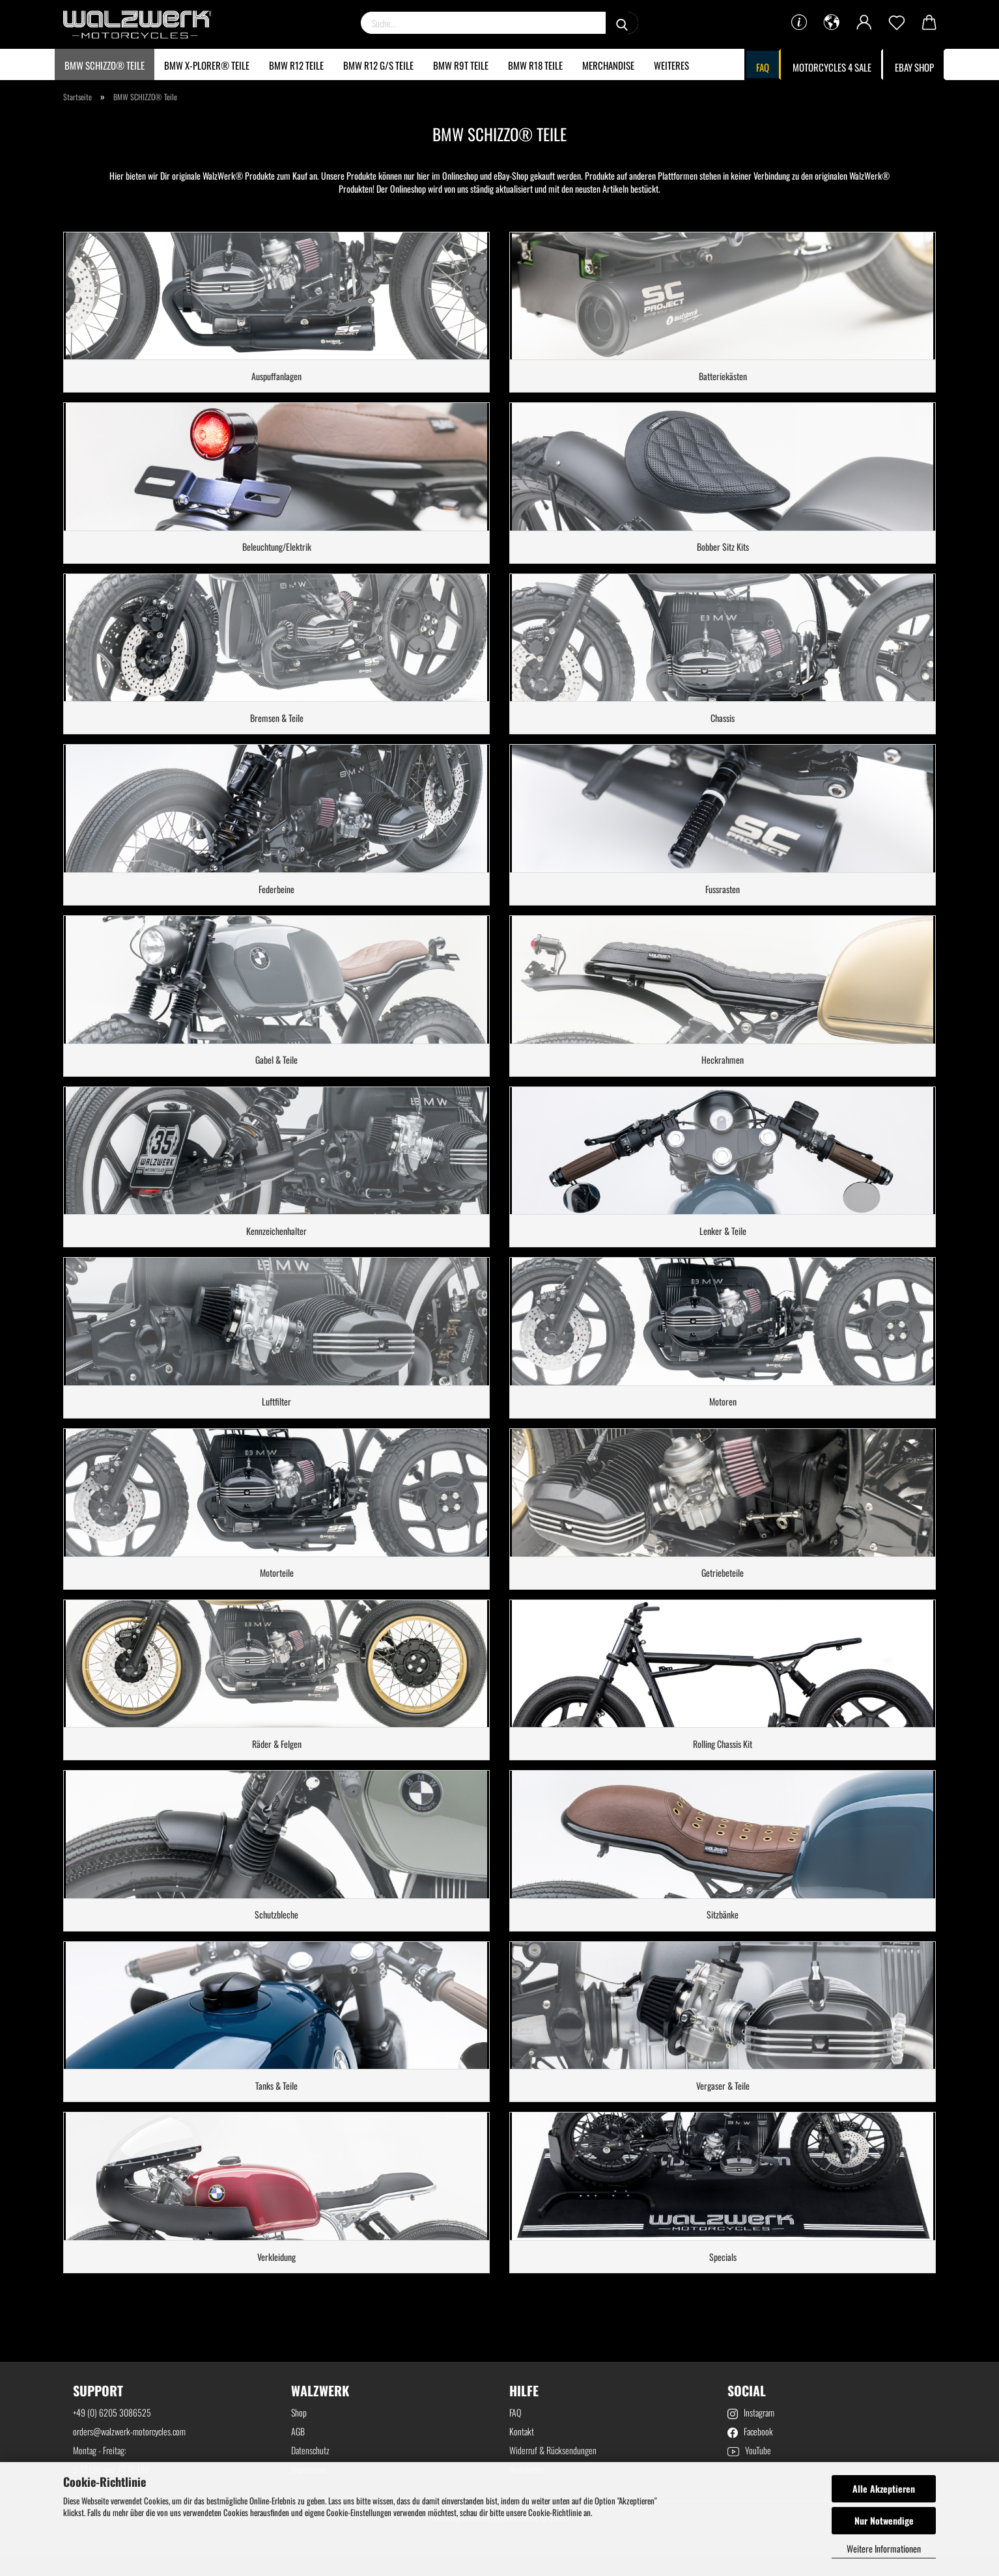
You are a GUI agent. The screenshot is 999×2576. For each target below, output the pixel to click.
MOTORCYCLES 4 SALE (832, 67)
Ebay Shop (914, 67)
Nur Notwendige (884, 2520)
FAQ (762, 67)
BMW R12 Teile (296, 65)
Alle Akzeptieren (883, 2488)
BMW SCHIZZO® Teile (104, 65)
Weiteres (671, 65)
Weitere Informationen (884, 2548)
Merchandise (608, 65)
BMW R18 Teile (535, 65)
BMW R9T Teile (460, 65)
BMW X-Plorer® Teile (206, 65)
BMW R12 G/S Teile (378, 65)
